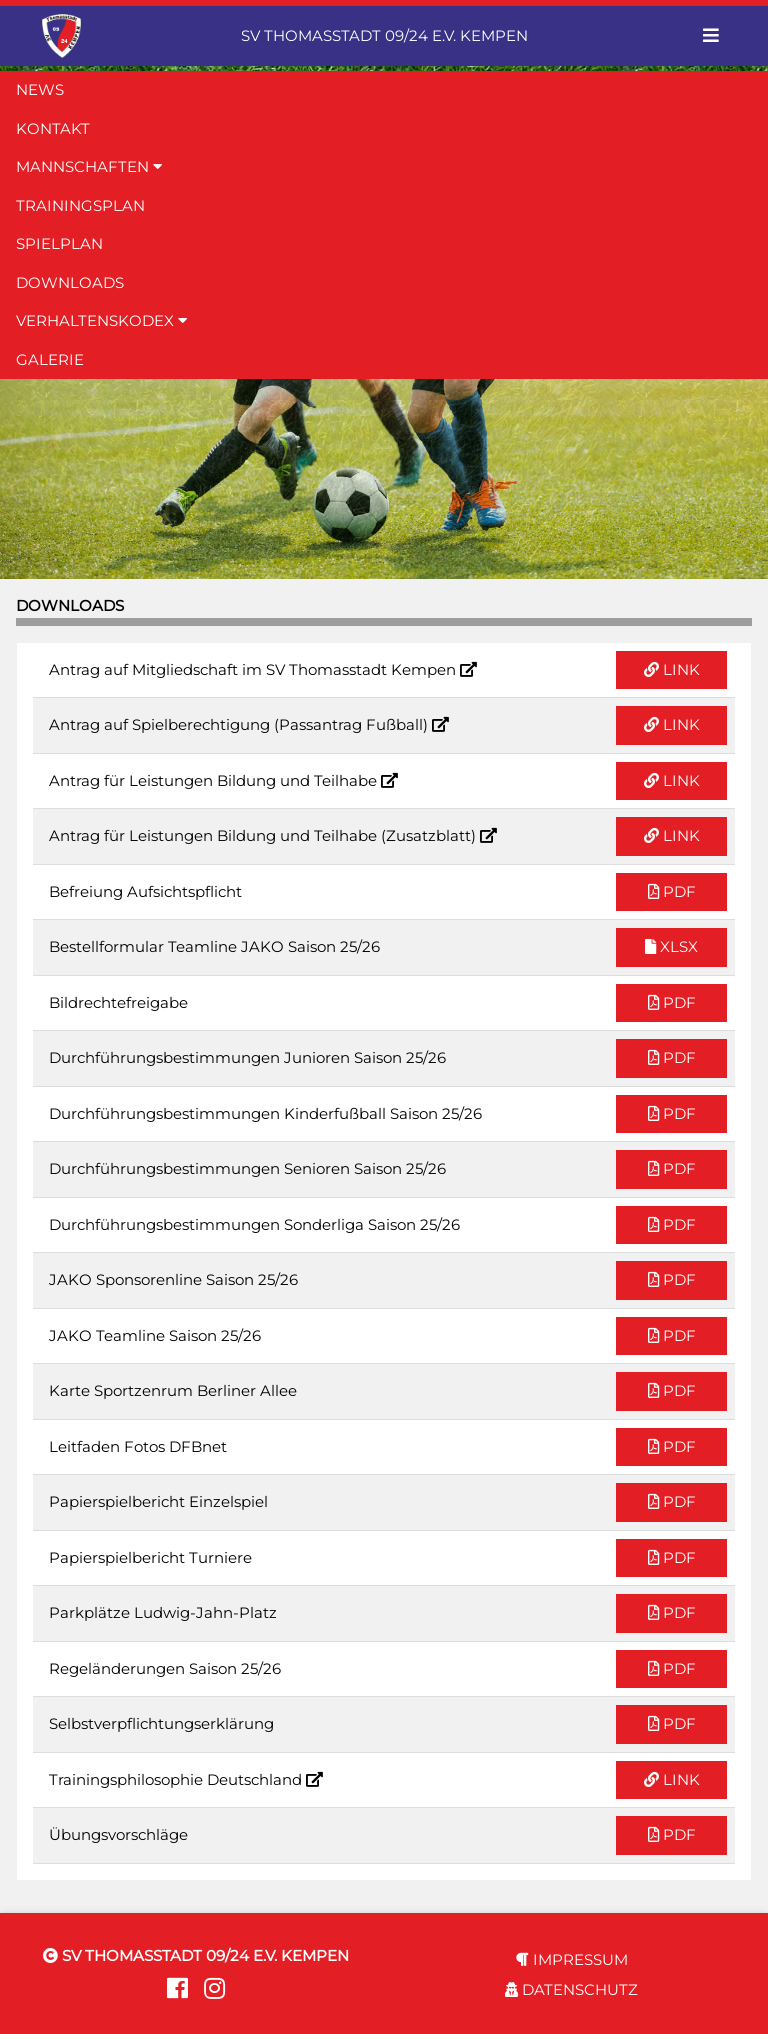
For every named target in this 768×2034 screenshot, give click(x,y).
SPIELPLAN (59, 243)
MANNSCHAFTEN (89, 166)
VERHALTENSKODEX (101, 320)
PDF (672, 891)
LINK (672, 669)
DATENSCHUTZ (571, 1989)
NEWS (40, 89)
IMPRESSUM (572, 1959)
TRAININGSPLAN (80, 205)
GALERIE (50, 359)
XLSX (671, 946)
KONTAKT (53, 128)
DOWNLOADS (70, 282)
